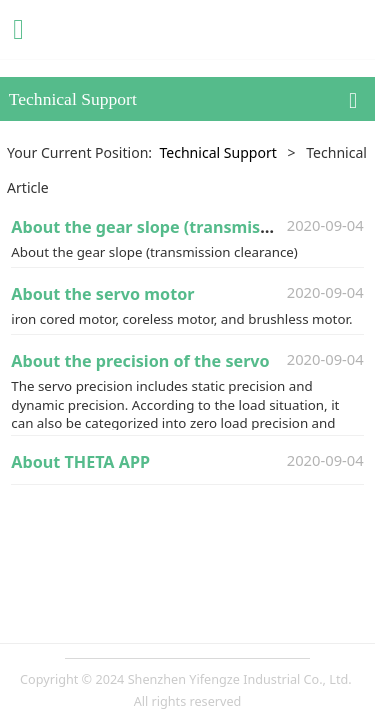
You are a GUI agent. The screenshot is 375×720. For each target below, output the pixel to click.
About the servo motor (102, 294)
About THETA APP (80, 462)
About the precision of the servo (140, 361)
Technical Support (217, 152)
